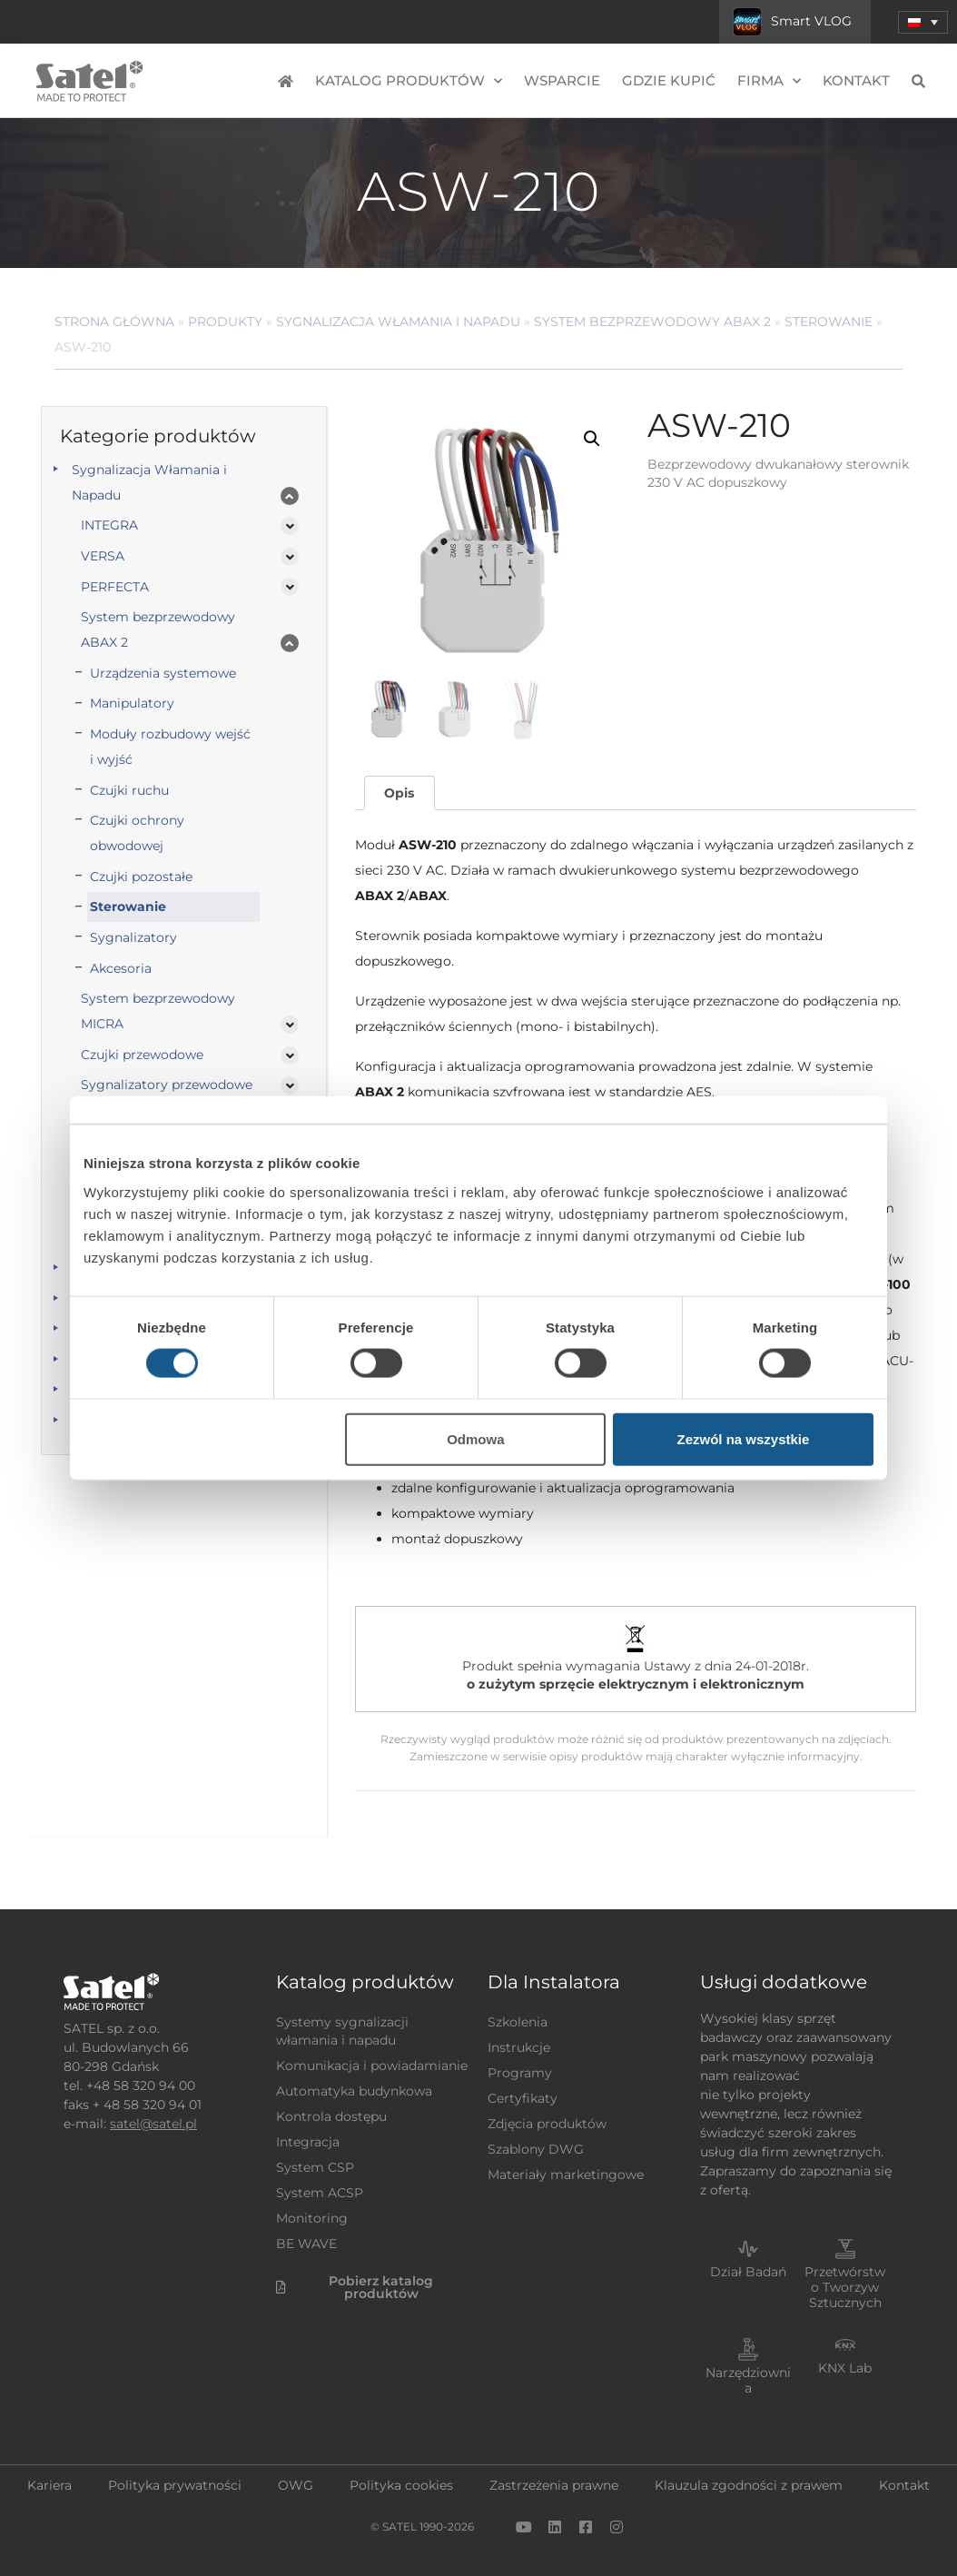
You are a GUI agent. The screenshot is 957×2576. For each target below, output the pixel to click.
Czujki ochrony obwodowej (137, 833)
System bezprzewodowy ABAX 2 (652, 321)
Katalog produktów (408, 81)
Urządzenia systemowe (163, 673)
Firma (769, 81)
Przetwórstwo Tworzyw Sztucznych (844, 2287)
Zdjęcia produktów (547, 2123)
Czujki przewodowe (142, 1054)
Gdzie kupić (668, 80)
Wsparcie (562, 80)
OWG (295, 2485)
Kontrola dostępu (331, 2116)
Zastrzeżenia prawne (553, 2485)
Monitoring (312, 2218)
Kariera (49, 2485)
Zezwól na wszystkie (743, 1438)
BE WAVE (306, 2243)
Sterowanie (828, 321)
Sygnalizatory (133, 937)
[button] (592, 438)
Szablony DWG (536, 2149)
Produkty (225, 321)
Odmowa (475, 1438)
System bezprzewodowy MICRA (158, 1011)
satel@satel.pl (153, 2123)
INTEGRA (109, 525)
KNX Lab (845, 2368)
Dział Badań (748, 2272)
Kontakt (856, 80)
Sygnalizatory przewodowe (166, 1084)
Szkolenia (518, 2022)
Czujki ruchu (129, 790)
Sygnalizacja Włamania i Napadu (398, 321)
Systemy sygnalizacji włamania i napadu (342, 2031)
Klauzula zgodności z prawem (749, 2485)
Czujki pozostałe (141, 876)
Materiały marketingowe (566, 2174)
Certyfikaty (522, 2098)
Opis (399, 793)
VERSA (102, 556)
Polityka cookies (401, 2485)
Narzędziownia (748, 2380)
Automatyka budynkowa (354, 2091)
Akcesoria (121, 968)
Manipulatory (132, 703)
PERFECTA (115, 587)
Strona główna (114, 321)
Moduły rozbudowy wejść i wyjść (170, 747)
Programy (520, 2073)
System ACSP (319, 2193)
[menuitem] (923, 22)
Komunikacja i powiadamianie (372, 2065)
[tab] (399, 793)
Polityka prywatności (175, 2485)
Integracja (308, 2142)
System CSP (315, 2167)
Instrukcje (519, 2047)
